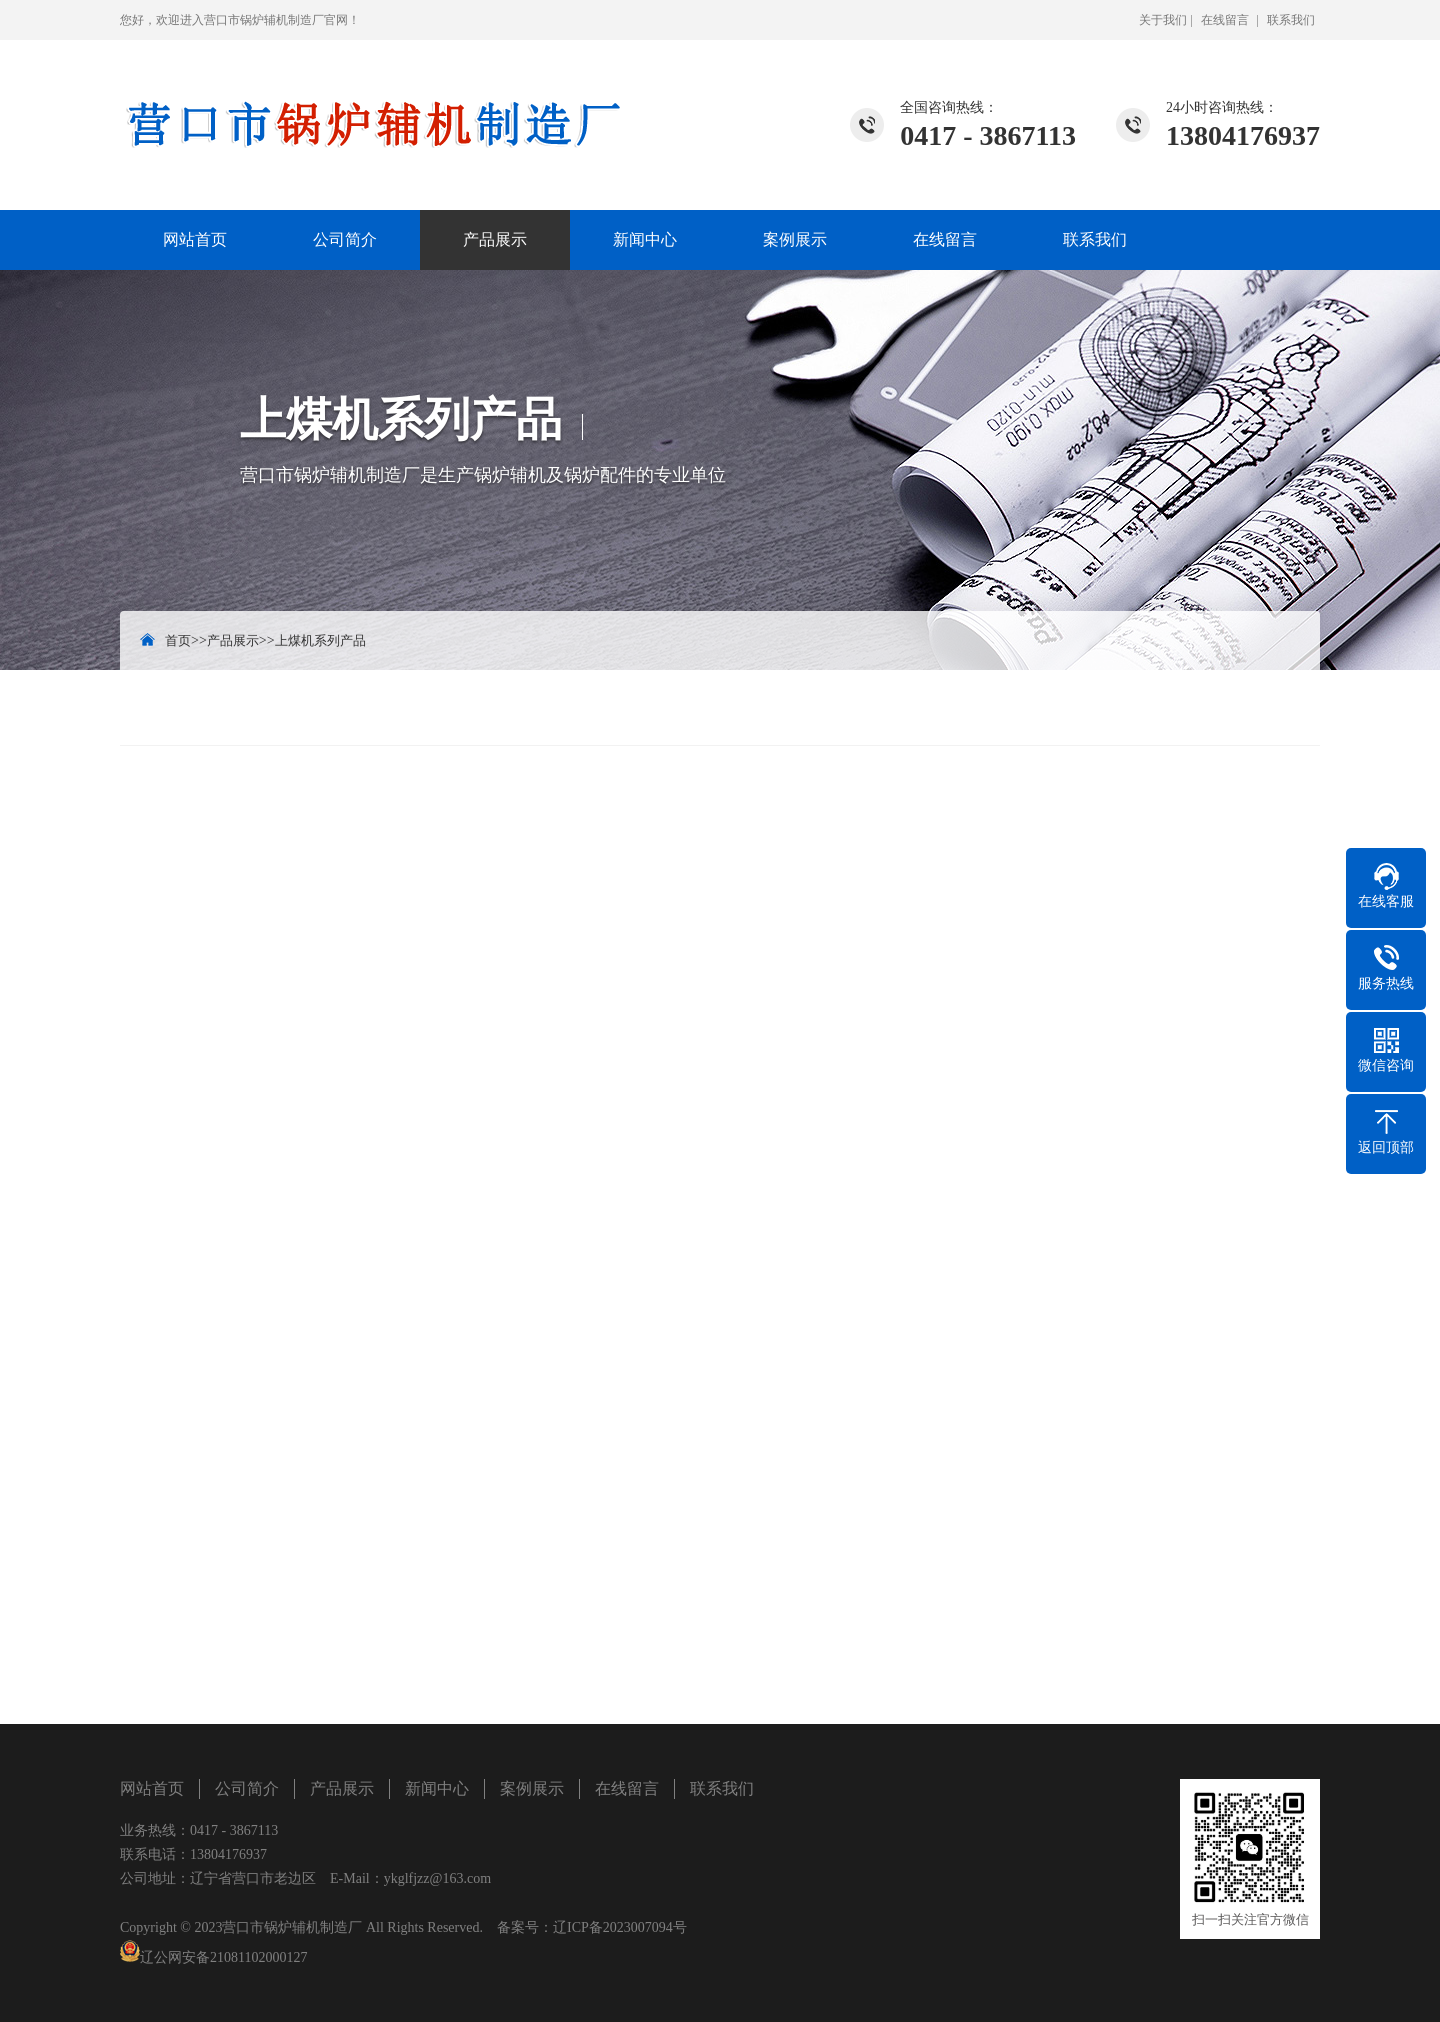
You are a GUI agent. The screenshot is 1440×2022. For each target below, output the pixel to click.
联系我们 (1291, 20)
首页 (178, 640)
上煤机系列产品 (320, 640)
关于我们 (1163, 20)
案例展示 (795, 239)
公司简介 (345, 239)
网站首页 (195, 239)
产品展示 (495, 239)
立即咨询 (1261, 1288)
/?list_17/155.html (245, 1550)
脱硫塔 (1283, 1595)
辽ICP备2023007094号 (620, 1927)
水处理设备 (227, 1595)
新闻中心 (645, 239)
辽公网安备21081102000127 (223, 1957)
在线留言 (1225, 20)
